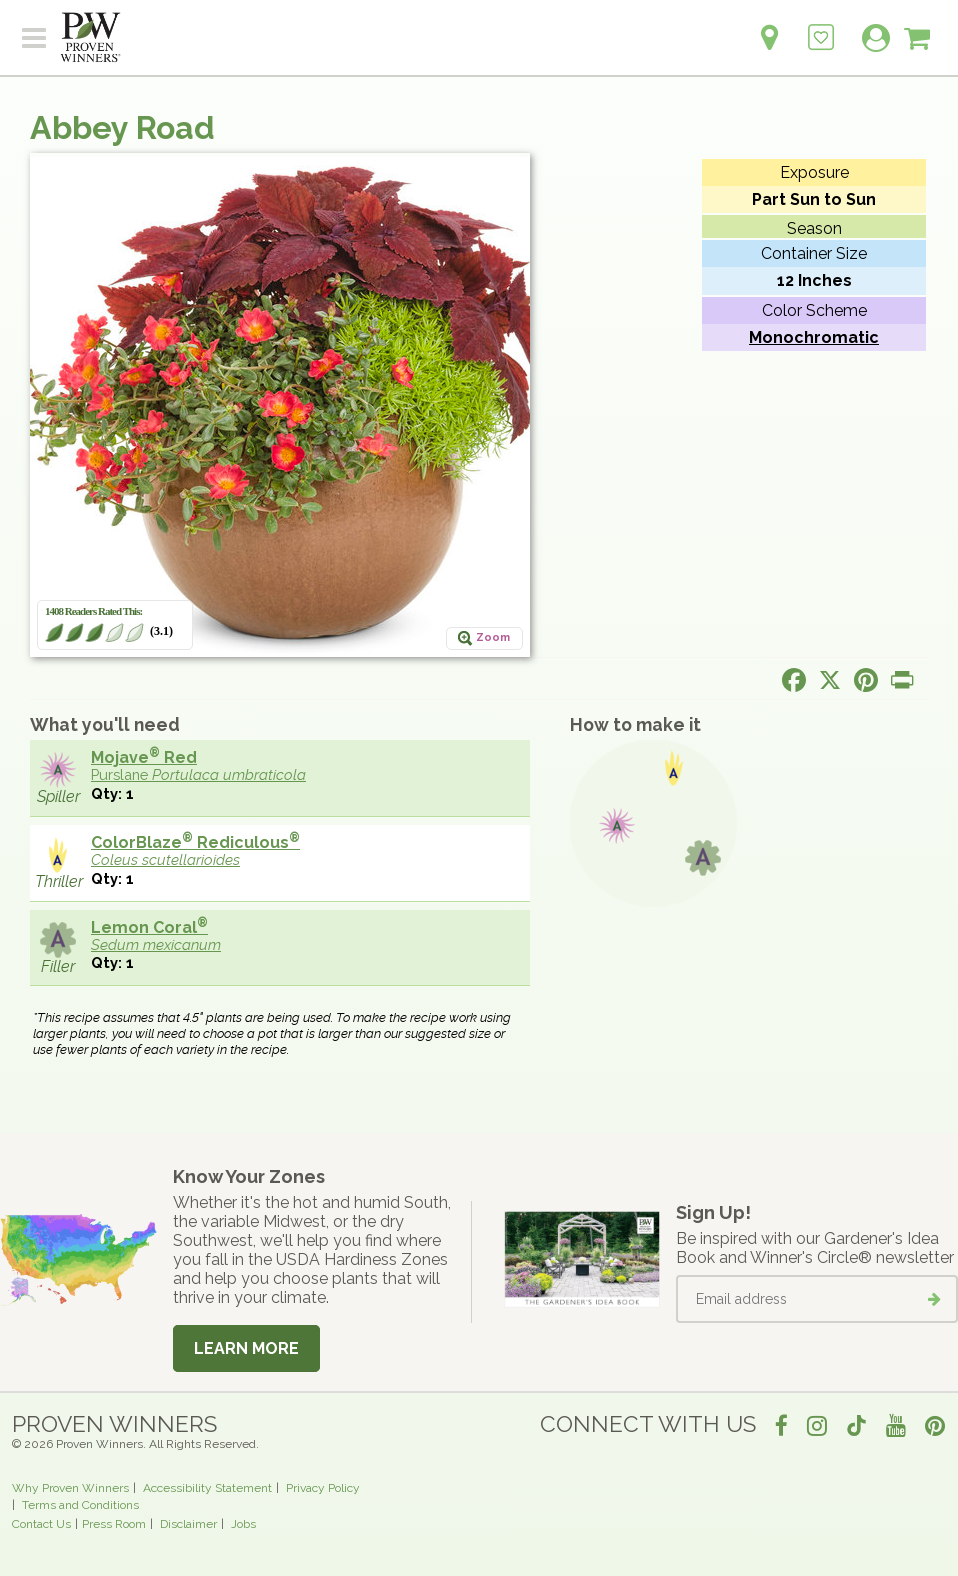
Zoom (493, 637)
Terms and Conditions (80, 1505)
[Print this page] (902, 680)
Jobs (243, 1524)
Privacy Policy (323, 1488)
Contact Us (41, 1524)
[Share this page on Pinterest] (866, 680)
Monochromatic (814, 337)
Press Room (114, 1524)
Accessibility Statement (207, 1488)
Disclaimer (188, 1524)
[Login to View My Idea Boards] (821, 26)
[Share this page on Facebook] (794, 680)
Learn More (246, 1348)
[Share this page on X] (830, 680)
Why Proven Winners (70, 1488)
